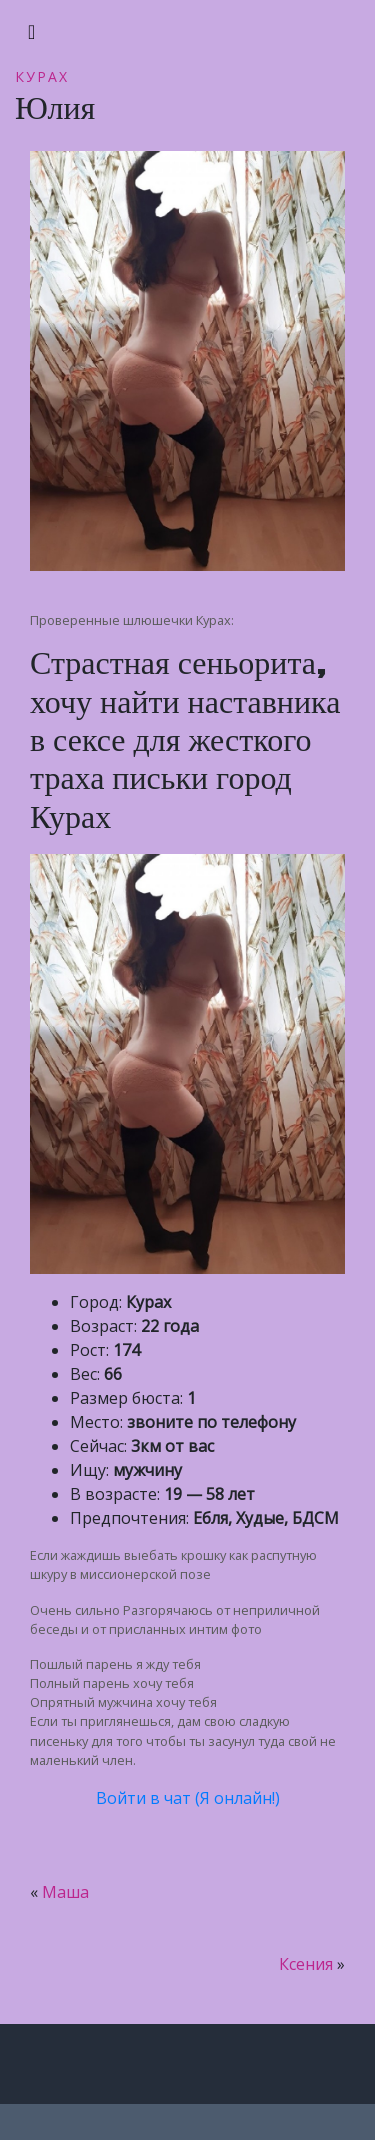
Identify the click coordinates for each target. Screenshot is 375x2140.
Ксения (306, 1964)
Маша (65, 1892)
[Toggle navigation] (31, 32)
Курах (42, 76)
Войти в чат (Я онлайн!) (188, 1798)
